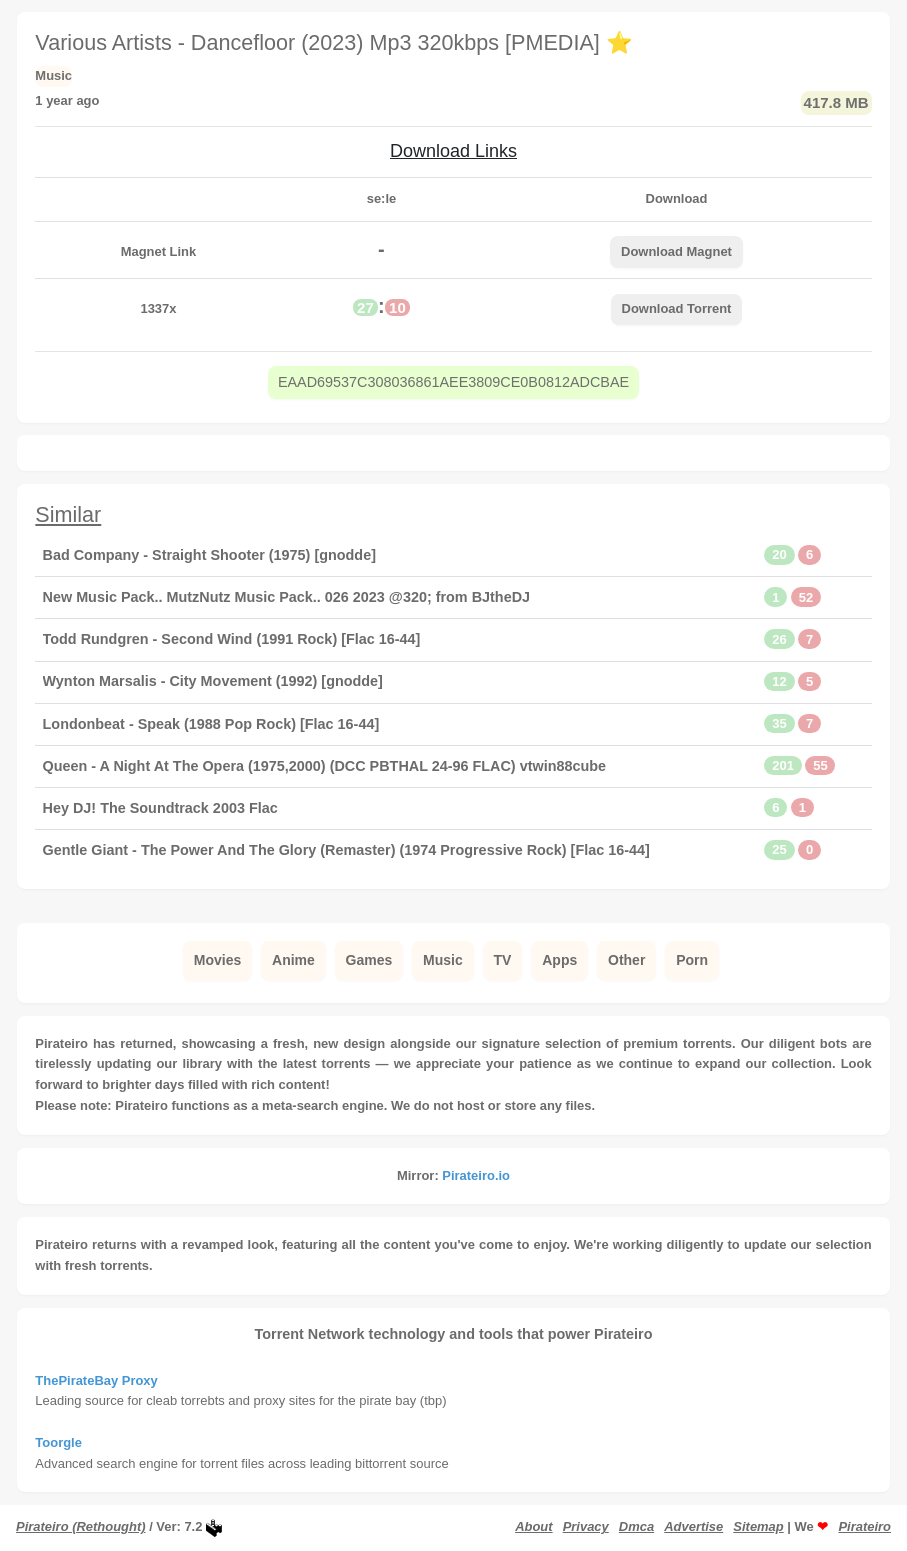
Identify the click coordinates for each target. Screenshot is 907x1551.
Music (443, 960)
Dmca (636, 1526)
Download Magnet (676, 251)
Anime (293, 960)
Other (626, 960)
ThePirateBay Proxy (96, 1380)
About (533, 1526)
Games (369, 960)
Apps (559, 960)
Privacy (586, 1526)
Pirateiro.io (476, 1175)
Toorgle (58, 1442)
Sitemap (758, 1526)
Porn (692, 960)
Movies (217, 960)
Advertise (693, 1526)
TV (503, 960)
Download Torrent (677, 308)
